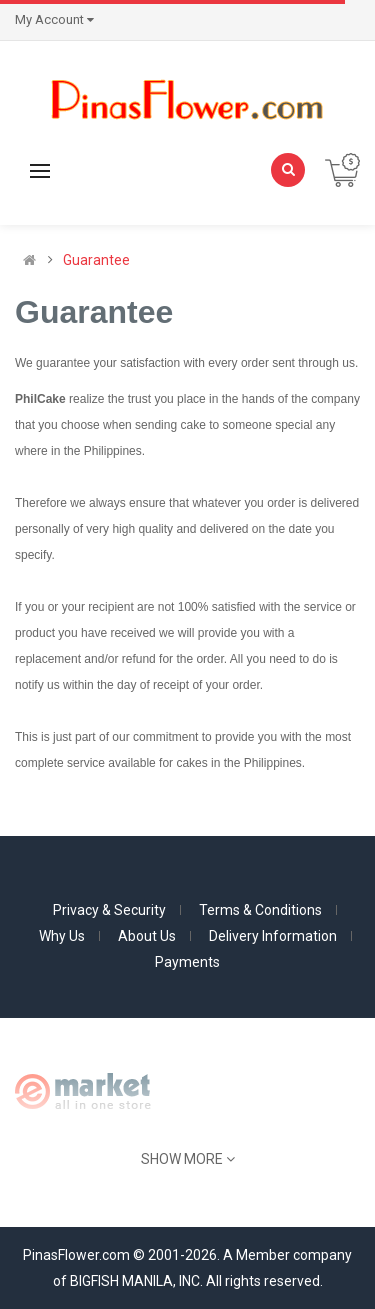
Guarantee (96, 260)
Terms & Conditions (260, 910)
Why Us (62, 936)
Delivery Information (273, 936)
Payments (187, 962)
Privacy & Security (109, 910)
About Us (147, 936)
